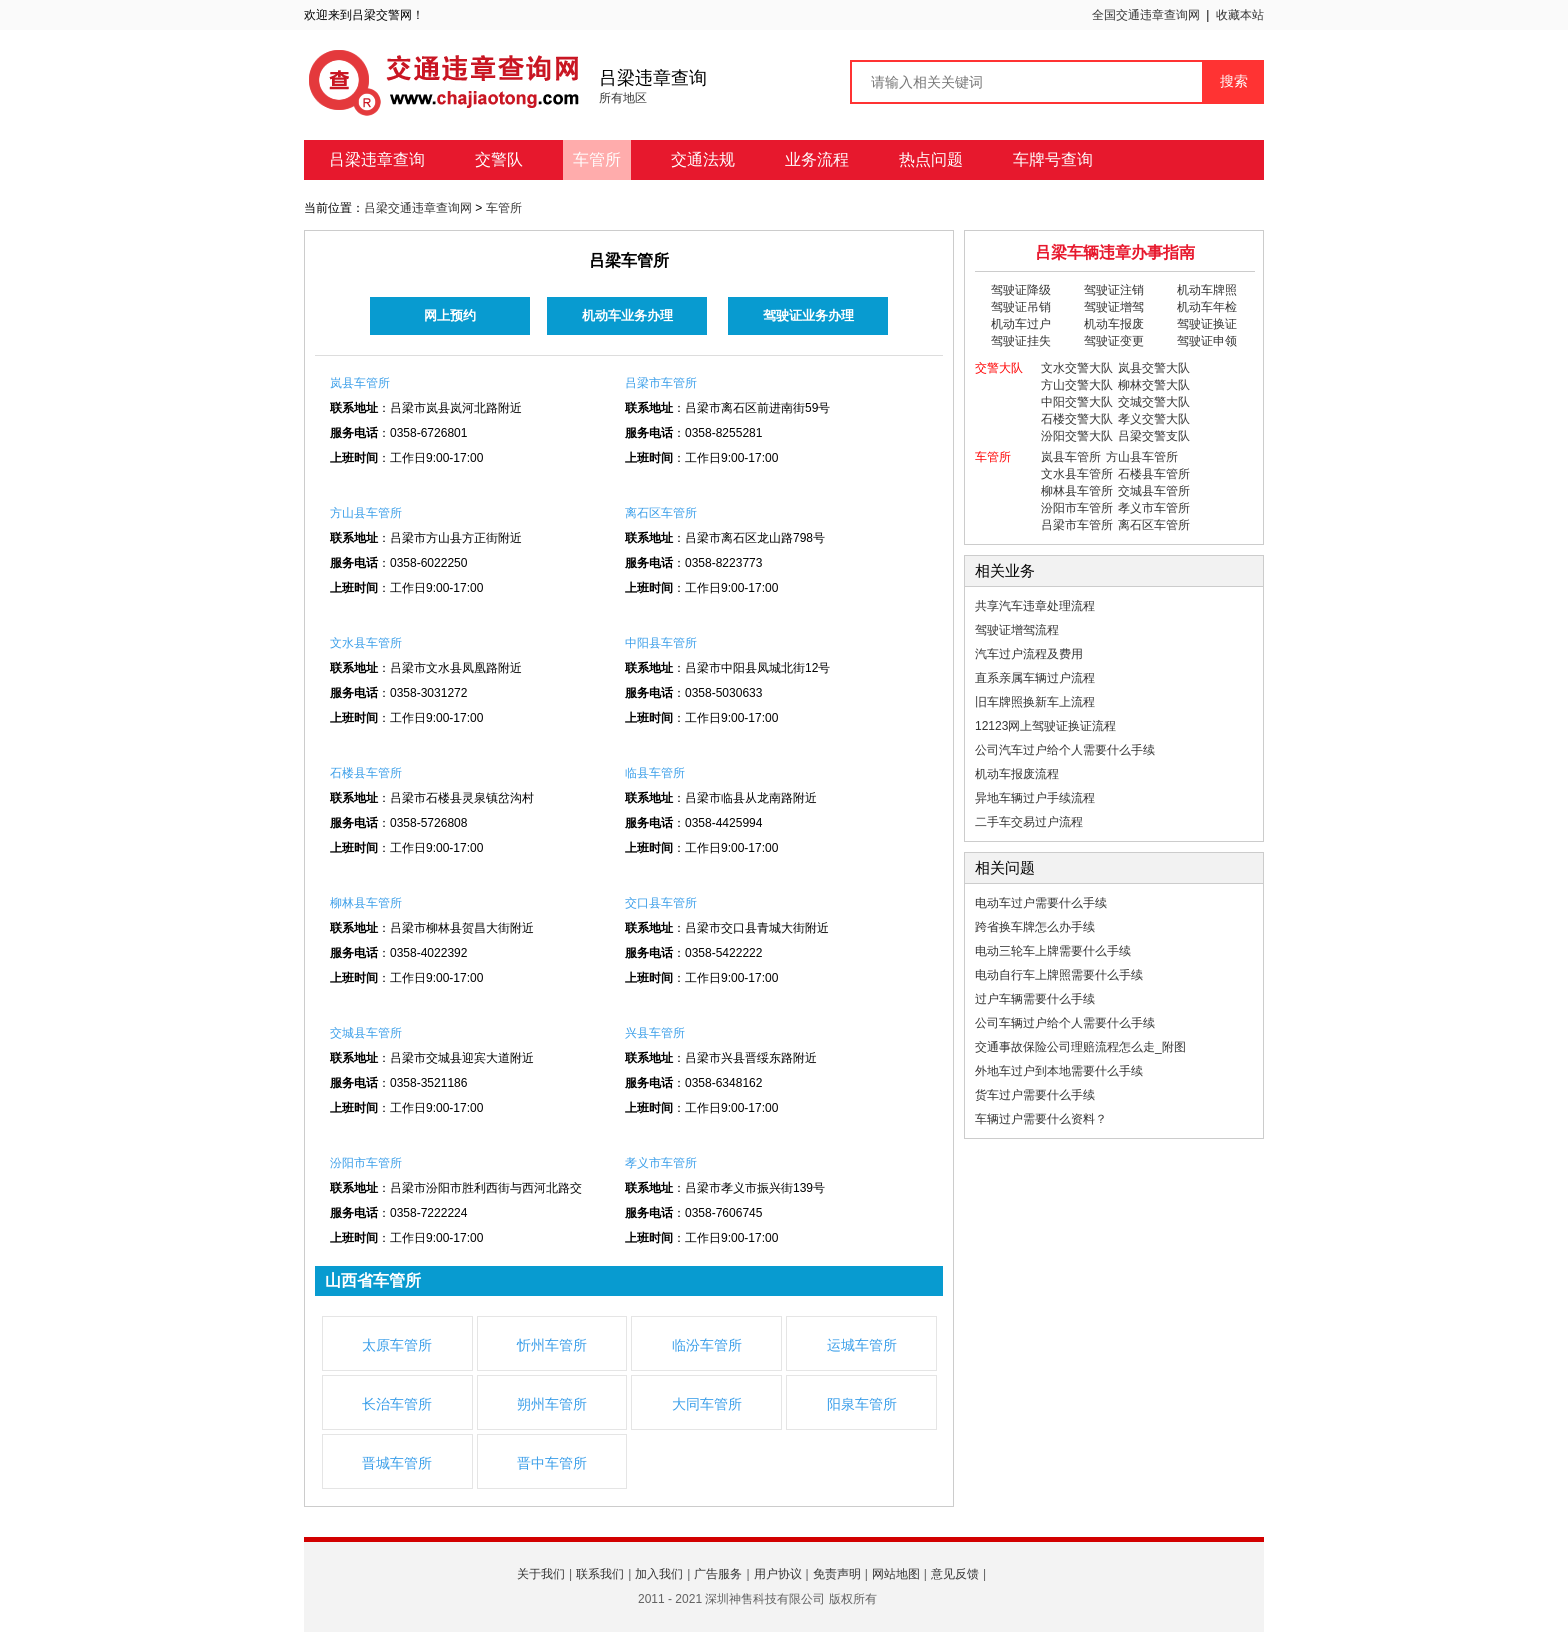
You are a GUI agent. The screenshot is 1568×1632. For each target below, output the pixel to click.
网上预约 (450, 315)
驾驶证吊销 (1021, 307)
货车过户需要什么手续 (1035, 1095)
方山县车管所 (366, 513)
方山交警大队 (1077, 385)
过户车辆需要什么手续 (1035, 999)
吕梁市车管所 (661, 383)
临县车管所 (655, 773)
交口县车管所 (661, 903)
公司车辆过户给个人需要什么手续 (1065, 1023)
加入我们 (659, 1574)
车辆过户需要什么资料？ (1041, 1119)
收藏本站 (1240, 15)
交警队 (499, 159)
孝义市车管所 (661, 1163)
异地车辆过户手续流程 (1035, 798)
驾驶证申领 (1207, 341)
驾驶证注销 (1114, 290)
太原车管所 (397, 1345)
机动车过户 (1021, 324)
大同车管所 (707, 1404)
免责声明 (837, 1574)
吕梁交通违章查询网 (418, 208)
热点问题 (931, 159)
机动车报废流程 (1017, 774)
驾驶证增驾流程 (1017, 630)
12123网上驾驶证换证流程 (1045, 726)
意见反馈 (955, 1574)
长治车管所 (397, 1404)
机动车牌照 (1207, 290)
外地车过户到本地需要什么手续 (1059, 1071)
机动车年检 (1207, 307)
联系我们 (600, 1574)
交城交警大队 (1154, 402)
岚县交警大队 (1154, 368)
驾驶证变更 (1114, 341)
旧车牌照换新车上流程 (1035, 702)
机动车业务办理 (627, 315)
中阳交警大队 (1077, 402)
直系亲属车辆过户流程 (1035, 678)
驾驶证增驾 (1114, 307)
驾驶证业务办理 (808, 315)
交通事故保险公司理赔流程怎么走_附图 (1080, 1047)
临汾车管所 (707, 1345)
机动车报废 (1114, 324)
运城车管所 (862, 1345)
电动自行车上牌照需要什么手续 (1059, 975)
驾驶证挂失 (1021, 341)
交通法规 (703, 159)
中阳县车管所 (661, 643)
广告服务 (718, 1574)
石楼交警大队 (1077, 419)
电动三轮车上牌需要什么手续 (1053, 951)
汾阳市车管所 (366, 1163)
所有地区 (623, 98)
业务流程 (817, 159)
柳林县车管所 (366, 903)
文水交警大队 (1077, 368)
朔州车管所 (552, 1404)
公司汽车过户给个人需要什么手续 (1065, 750)
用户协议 (778, 1574)
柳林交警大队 (1154, 385)
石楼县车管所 (366, 773)
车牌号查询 (1053, 159)
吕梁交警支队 (1154, 436)
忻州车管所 (552, 1345)
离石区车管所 (661, 513)
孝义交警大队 (1154, 419)
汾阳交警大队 (1077, 436)
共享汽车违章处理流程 (1035, 606)
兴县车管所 (655, 1033)
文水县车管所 (366, 643)
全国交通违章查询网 (1146, 15)
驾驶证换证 (1207, 324)
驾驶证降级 (1021, 290)
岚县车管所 (360, 383)
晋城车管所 (397, 1463)
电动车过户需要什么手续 (1041, 903)
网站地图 (896, 1574)
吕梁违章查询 (377, 159)
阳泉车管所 (862, 1404)
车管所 (597, 159)
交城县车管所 (366, 1033)
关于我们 (541, 1574)
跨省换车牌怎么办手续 (1035, 927)
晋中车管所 (552, 1463)
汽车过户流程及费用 (1029, 654)
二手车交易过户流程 (1029, 822)
